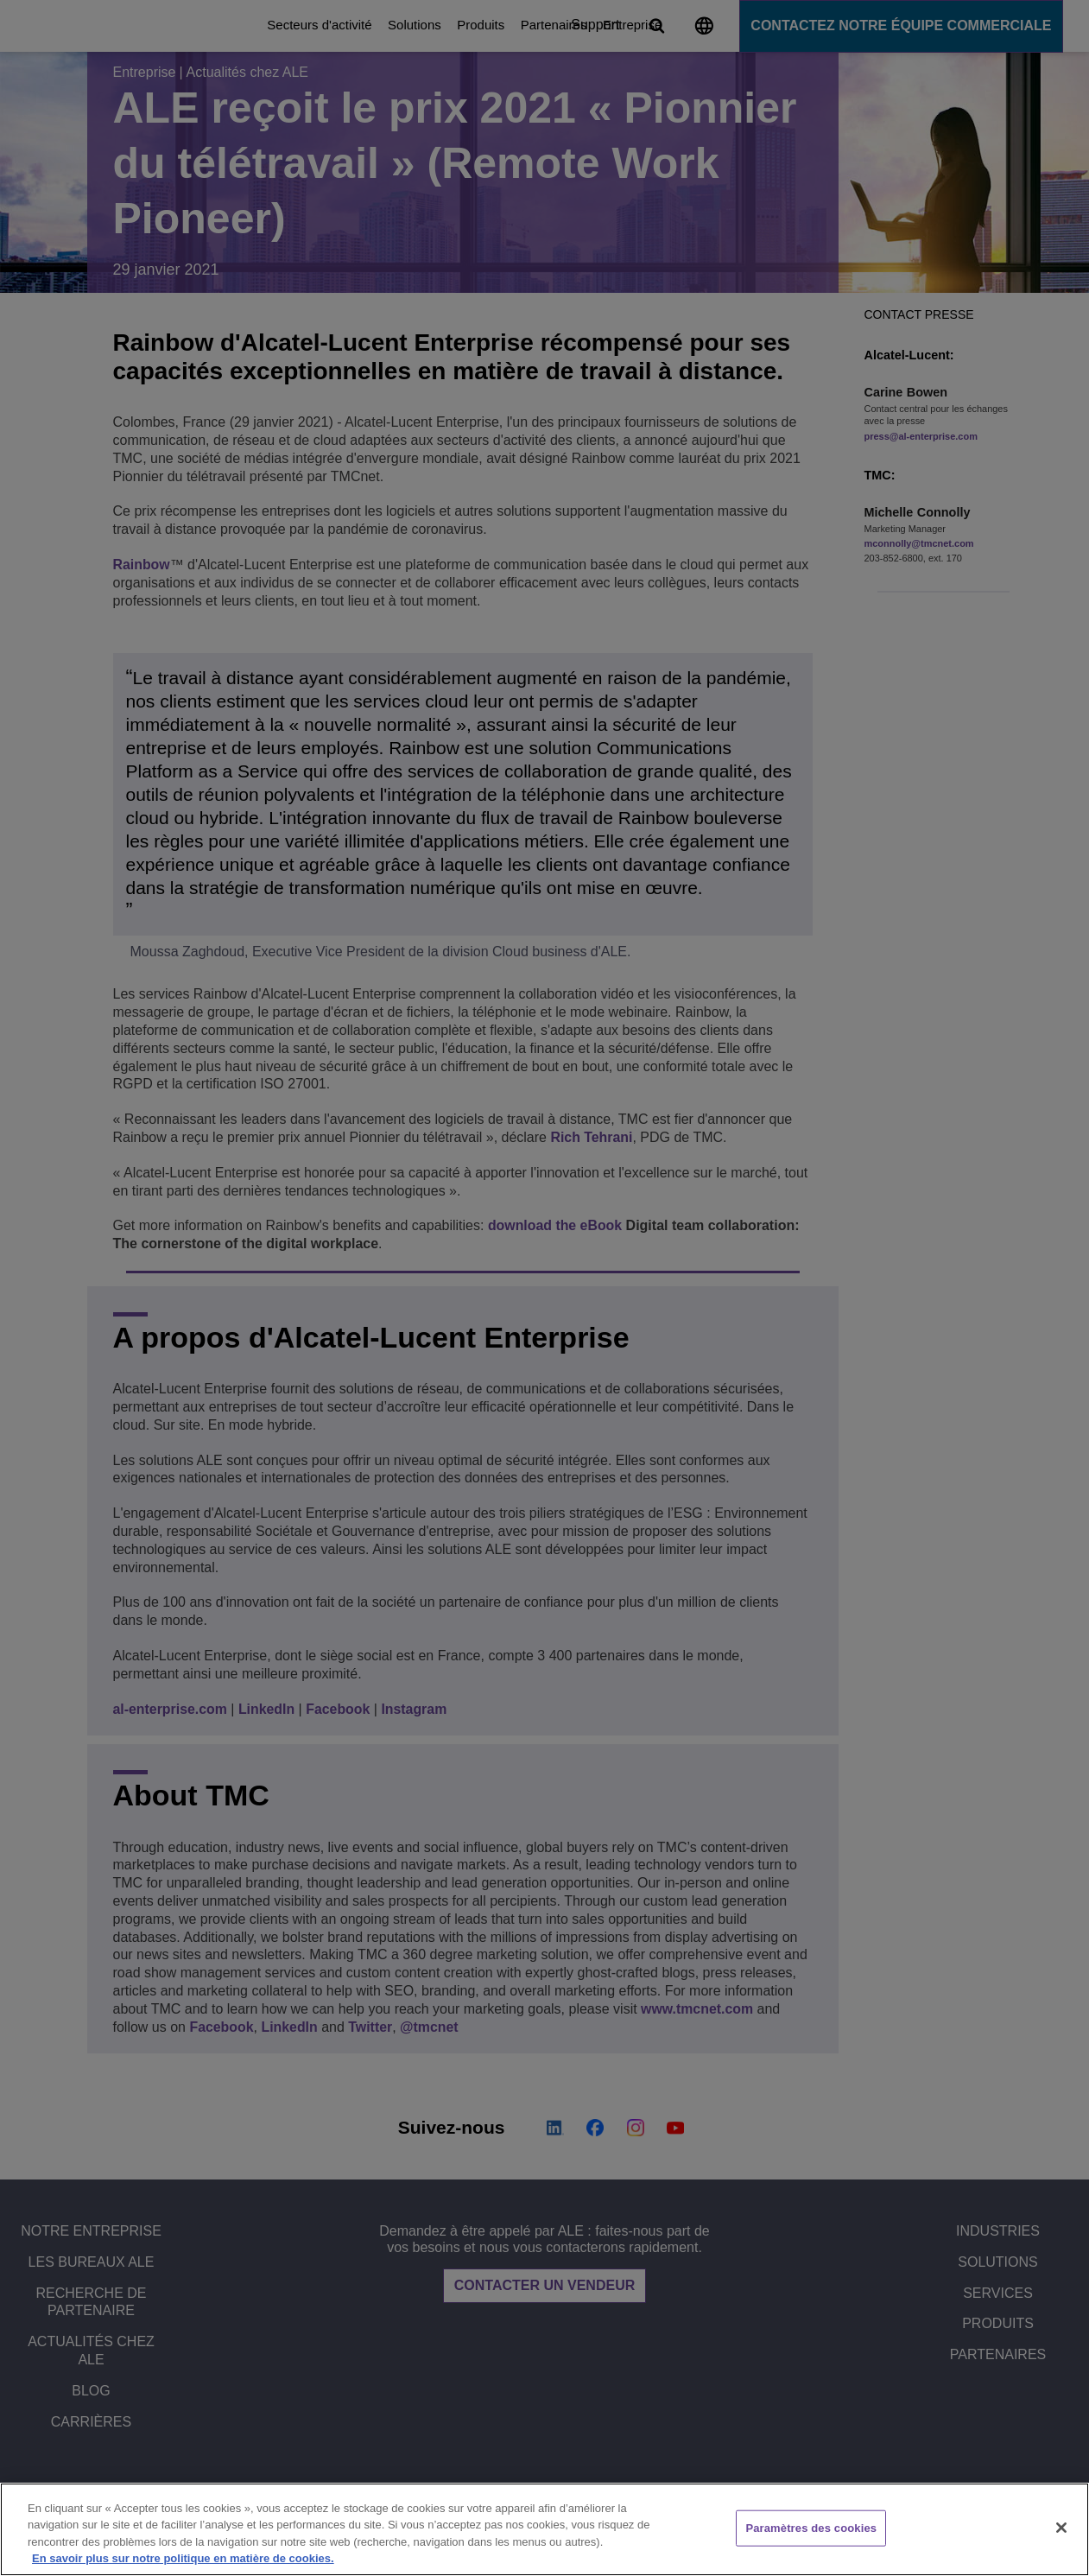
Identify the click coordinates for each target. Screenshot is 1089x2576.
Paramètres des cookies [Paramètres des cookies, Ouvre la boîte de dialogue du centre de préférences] (811, 2528)
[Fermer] (1061, 2528)
